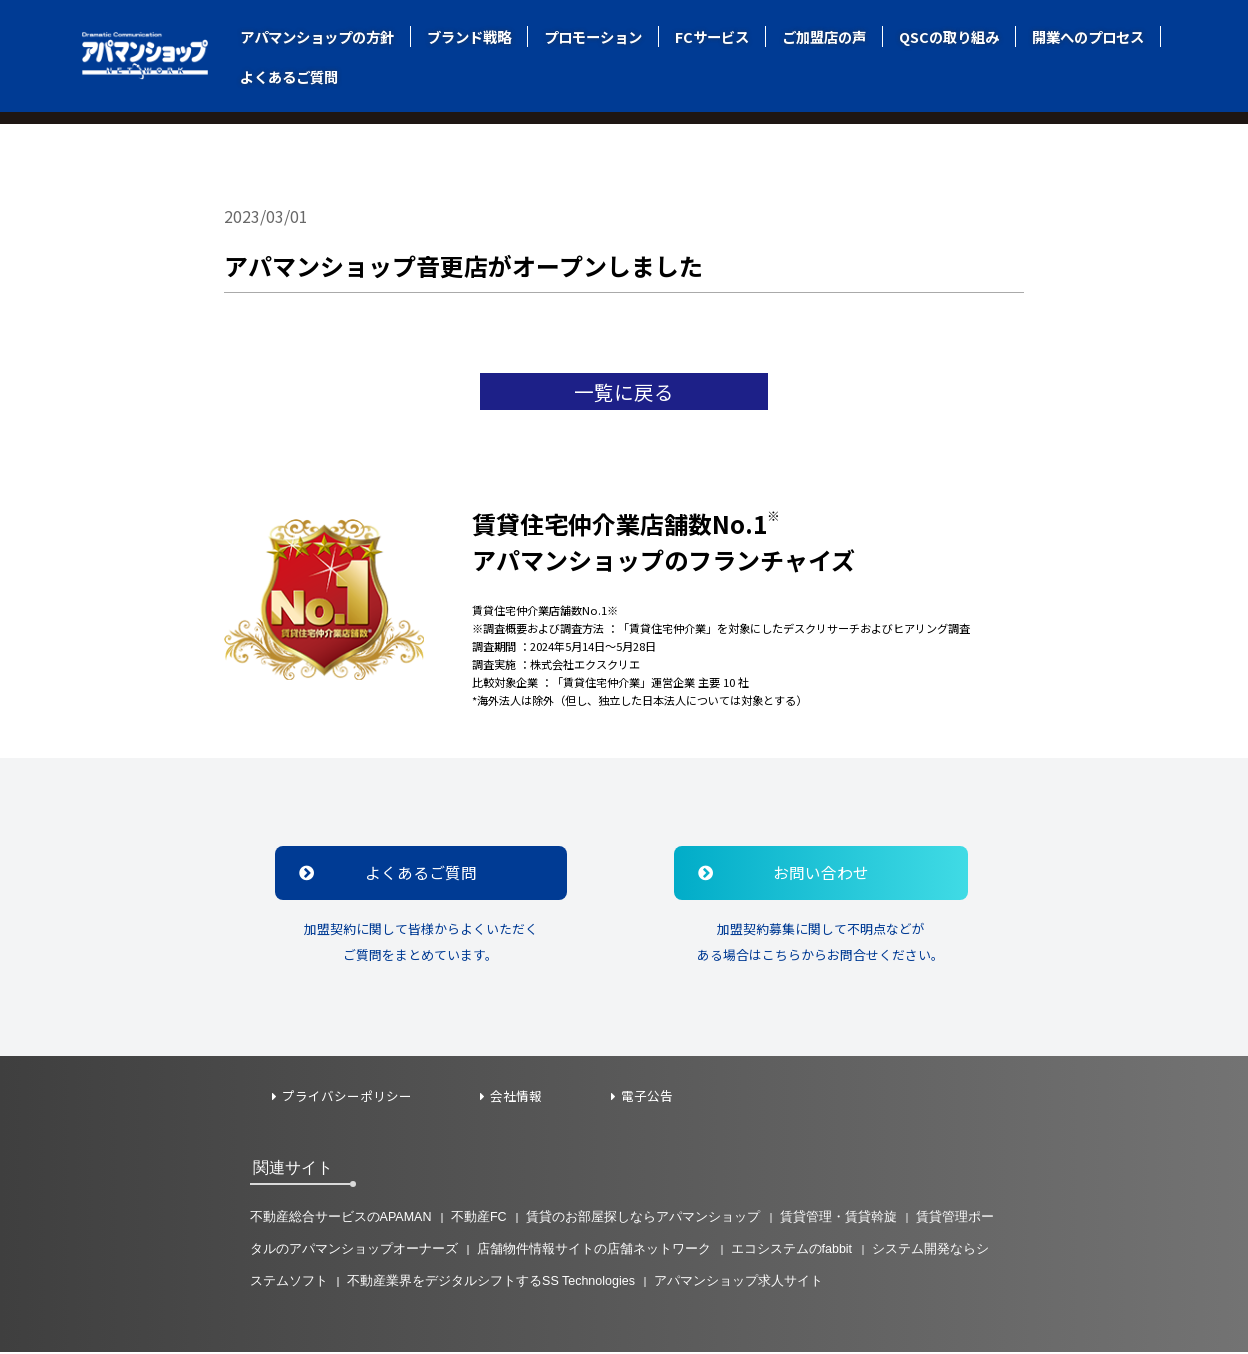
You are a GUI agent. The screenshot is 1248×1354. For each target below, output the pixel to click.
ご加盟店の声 (824, 36)
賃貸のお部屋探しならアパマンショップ (645, 1218)
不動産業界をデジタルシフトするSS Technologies (492, 1282)
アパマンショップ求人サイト (741, 1282)
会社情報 (518, 1098)
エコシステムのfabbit (792, 1250)
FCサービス (712, 36)
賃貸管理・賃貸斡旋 (839, 1218)
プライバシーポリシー (348, 1098)
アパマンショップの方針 (317, 36)
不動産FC (480, 1218)
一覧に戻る (624, 391)
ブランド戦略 (469, 36)
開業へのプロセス (1088, 36)
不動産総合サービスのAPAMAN (341, 1218)
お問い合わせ (790, 875)
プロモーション (593, 36)
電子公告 (650, 1098)
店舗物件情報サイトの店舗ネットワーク (594, 1250)
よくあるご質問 (289, 76)
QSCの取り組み (949, 36)
